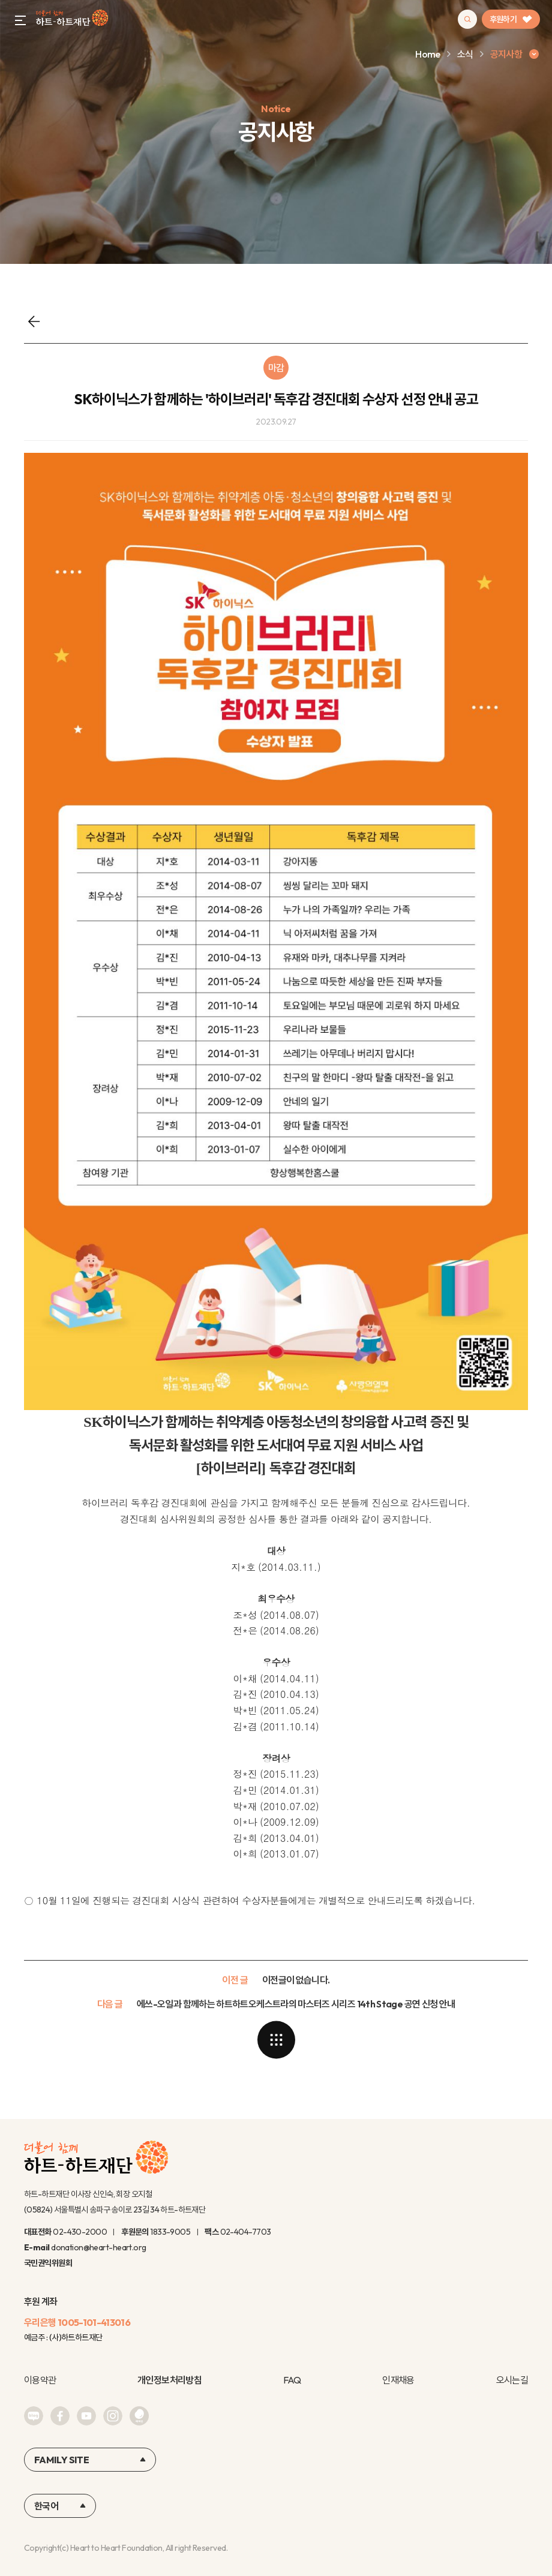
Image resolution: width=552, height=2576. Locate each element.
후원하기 (511, 19)
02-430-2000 (80, 2231)
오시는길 (512, 2380)
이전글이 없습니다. (296, 1980)
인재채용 (398, 2380)
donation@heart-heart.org (98, 2247)
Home (427, 54)
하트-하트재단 (72, 19)
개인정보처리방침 (169, 2380)
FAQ (292, 2380)
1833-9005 (170, 2231)
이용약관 (40, 2380)
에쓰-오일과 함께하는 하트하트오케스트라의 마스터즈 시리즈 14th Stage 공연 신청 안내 (296, 2004)
